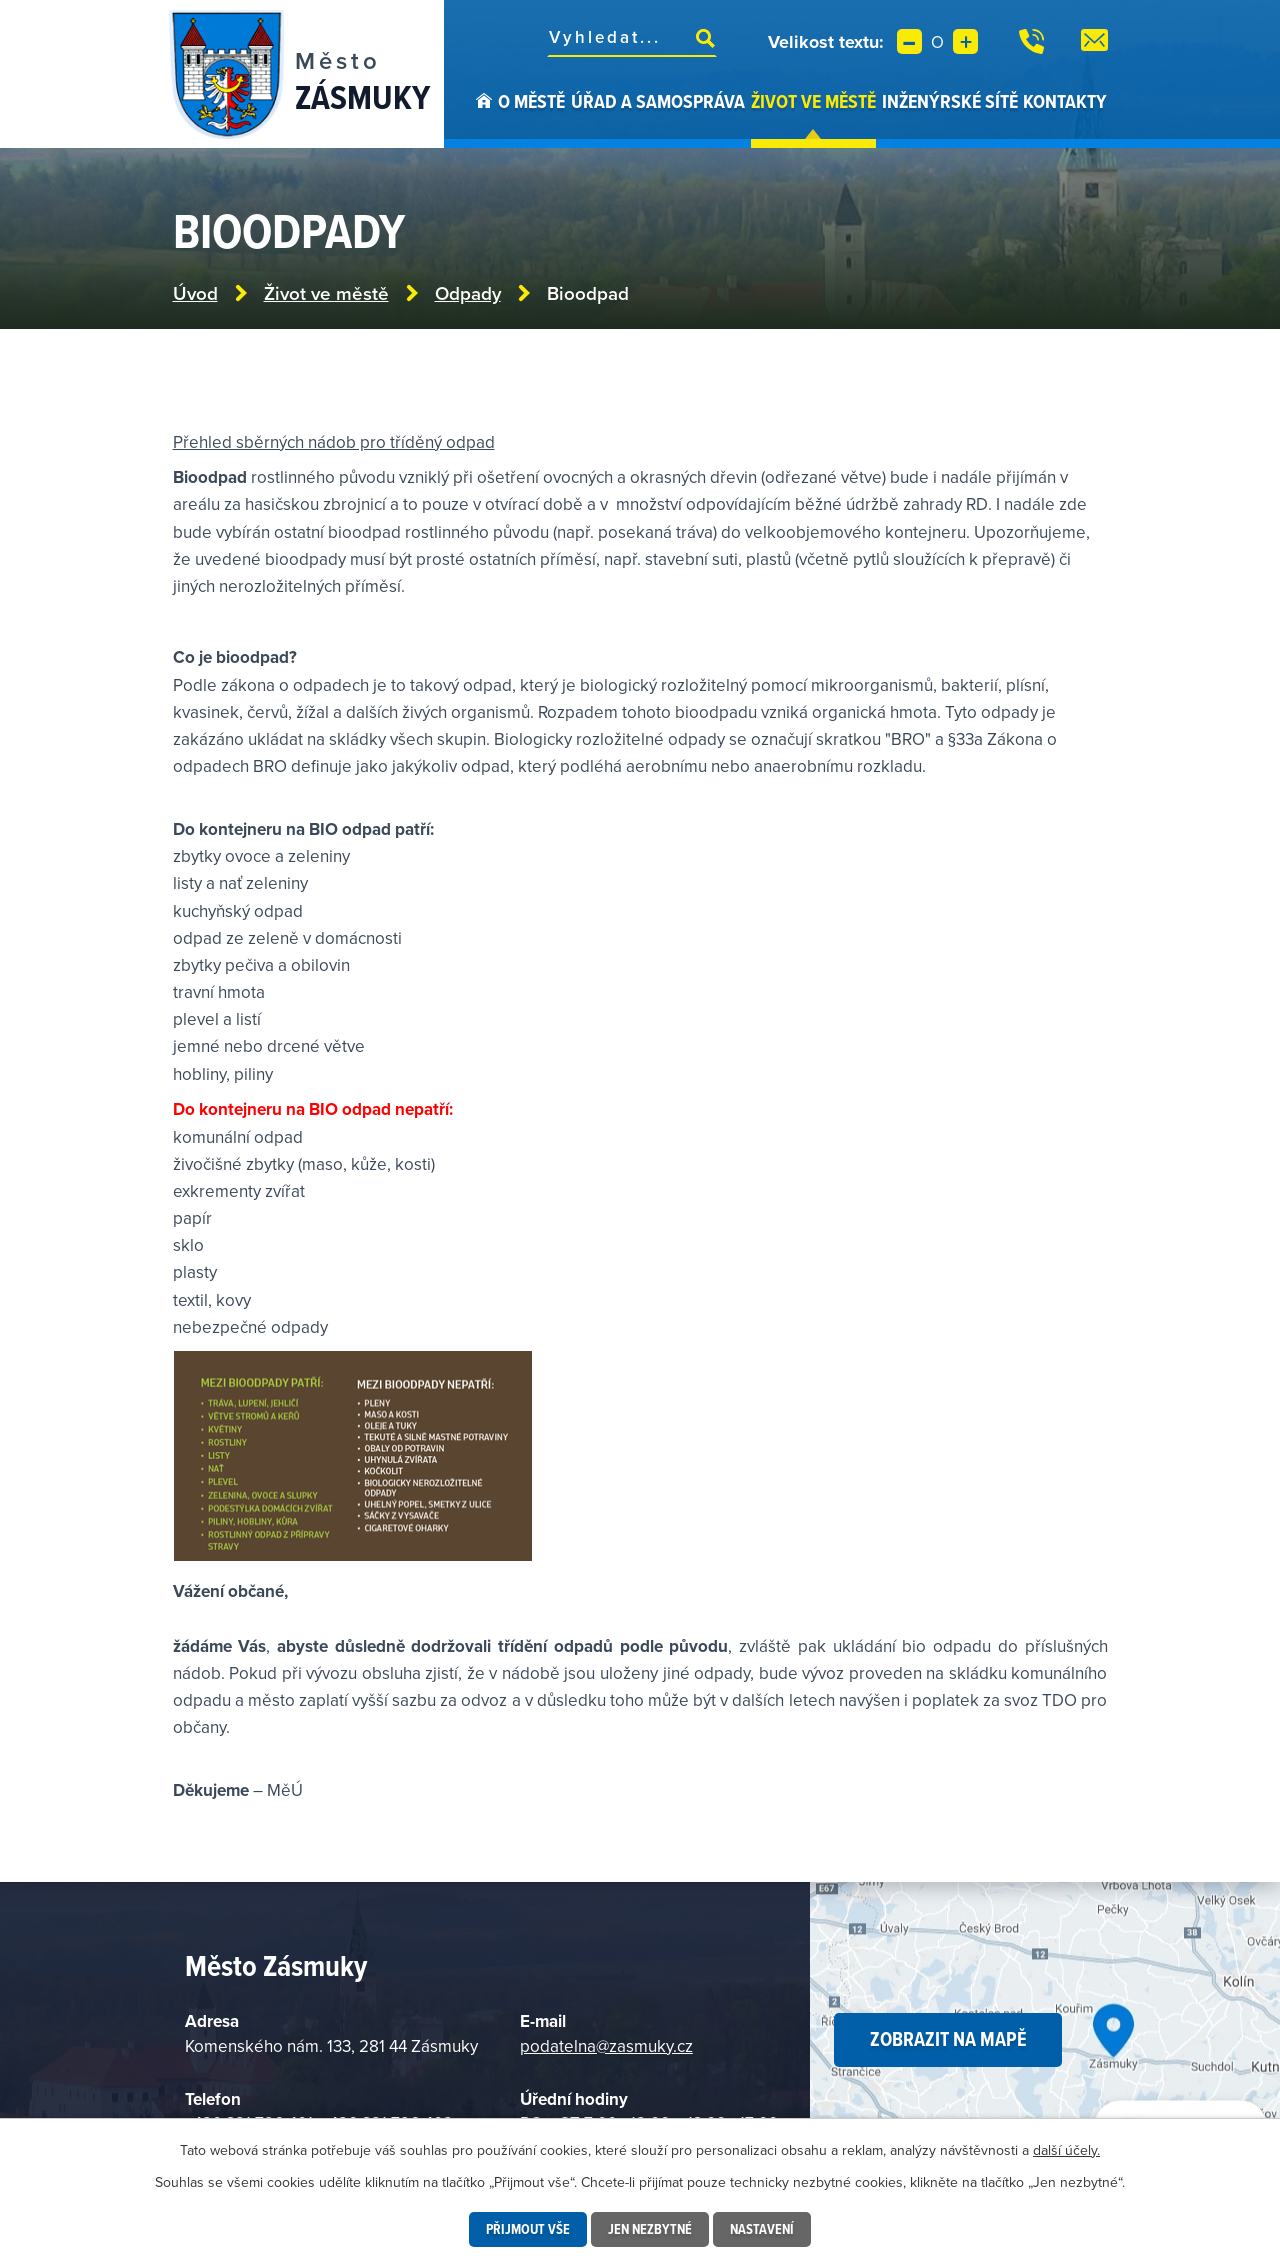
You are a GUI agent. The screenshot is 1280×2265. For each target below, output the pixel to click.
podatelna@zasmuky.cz (606, 2046)
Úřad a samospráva (658, 101)
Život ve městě (813, 101)
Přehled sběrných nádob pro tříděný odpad (334, 442)
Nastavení (762, 2229)
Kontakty (1065, 101)
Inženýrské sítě (950, 101)
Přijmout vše (528, 2229)
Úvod (484, 118)
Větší (965, 41)
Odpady (468, 293)
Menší (909, 41)
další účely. (1066, 2150)
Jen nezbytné (650, 2229)
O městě (531, 101)
